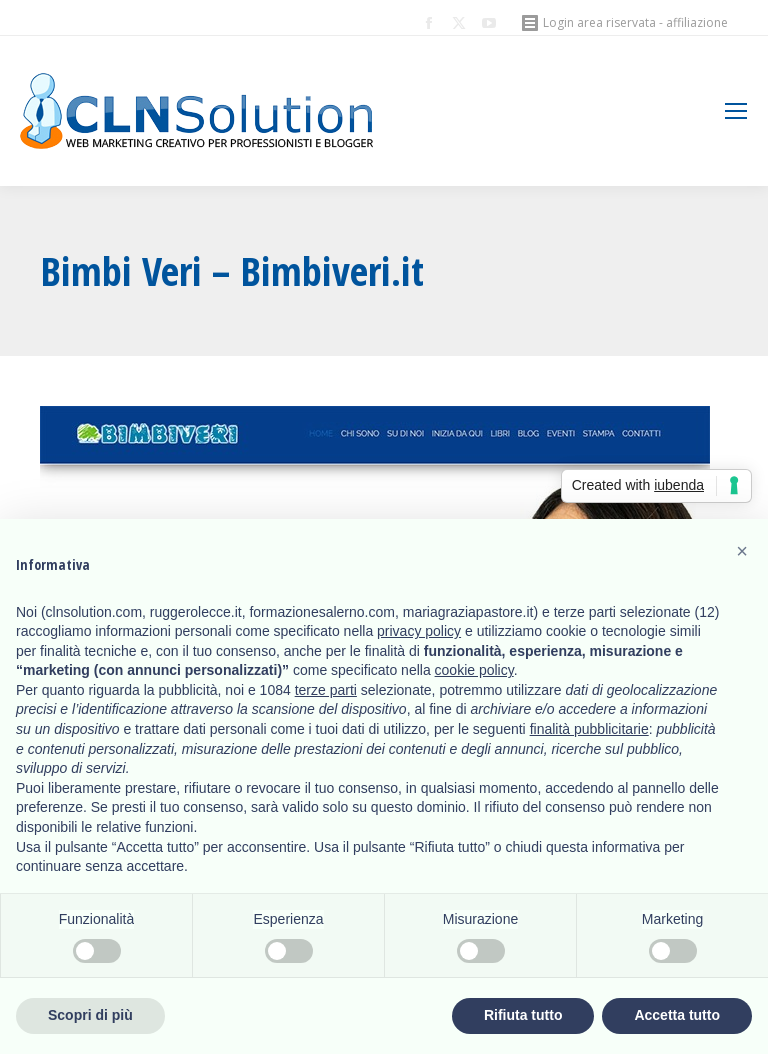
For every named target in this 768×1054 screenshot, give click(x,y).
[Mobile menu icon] (736, 111)
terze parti (326, 690)
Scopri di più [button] (90, 1015)
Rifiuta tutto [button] (523, 1015)
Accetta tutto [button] (677, 1015)
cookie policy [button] (474, 670)
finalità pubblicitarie (589, 729)
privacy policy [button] (419, 631)
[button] (742, 551)
